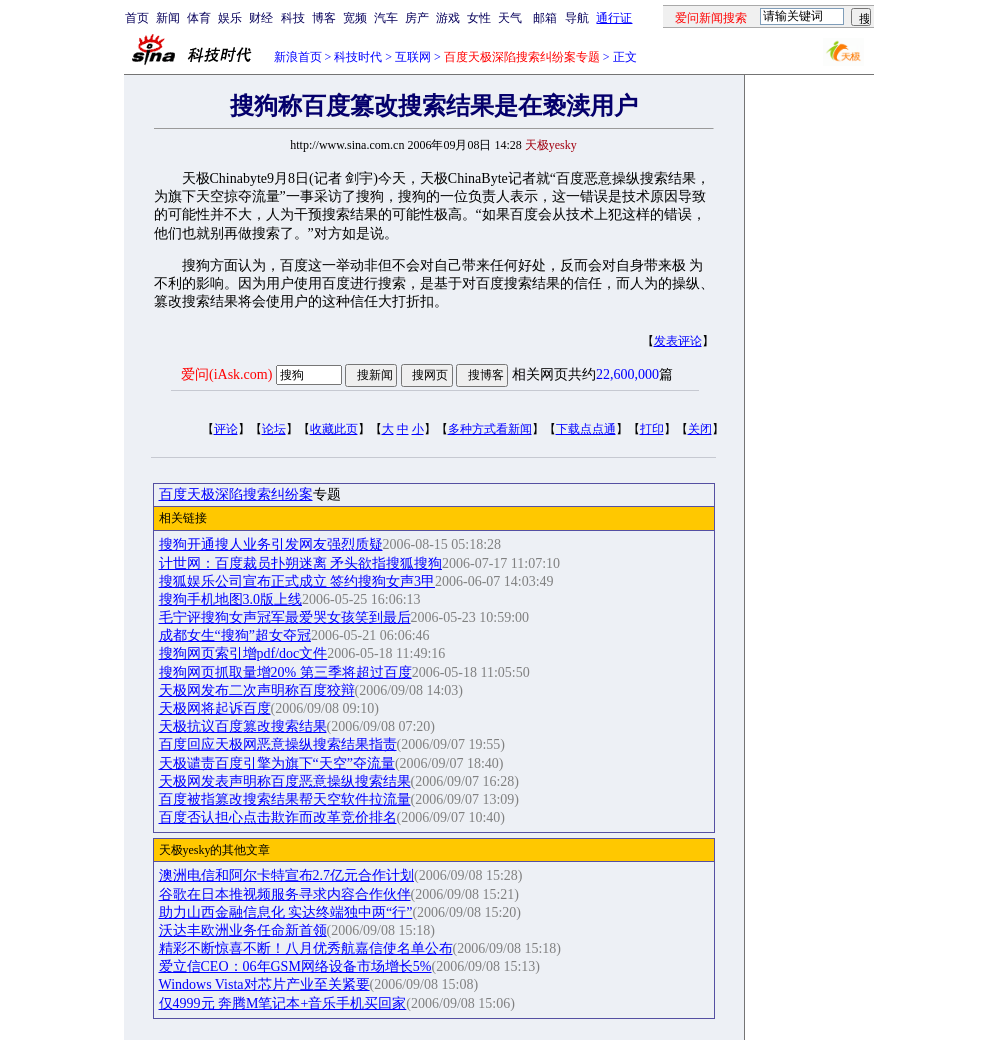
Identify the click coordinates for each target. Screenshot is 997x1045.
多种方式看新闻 (490, 429)
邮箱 (545, 18)
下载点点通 (586, 429)
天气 (510, 18)
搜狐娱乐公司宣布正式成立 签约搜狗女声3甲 (297, 581)
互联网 (413, 57)
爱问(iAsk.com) (226, 374)
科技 (293, 18)
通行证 (614, 18)
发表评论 (678, 341)
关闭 (700, 429)
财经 (261, 18)
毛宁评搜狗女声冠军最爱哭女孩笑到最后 (285, 617)
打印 (652, 429)
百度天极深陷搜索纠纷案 (236, 494)
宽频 (355, 18)
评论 (226, 429)
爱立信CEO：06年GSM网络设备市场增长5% (295, 966)
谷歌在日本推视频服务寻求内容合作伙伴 (285, 894)
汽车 (386, 18)
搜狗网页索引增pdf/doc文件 (243, 653)
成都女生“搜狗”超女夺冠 (235, 635)
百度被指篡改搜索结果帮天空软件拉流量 (285, 799)
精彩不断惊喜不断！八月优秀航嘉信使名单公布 (306, 948)
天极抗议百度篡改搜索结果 (243, 726)
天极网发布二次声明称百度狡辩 (257, 690)
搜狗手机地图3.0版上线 (231, 599)
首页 (137, 18)
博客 (324, 18)
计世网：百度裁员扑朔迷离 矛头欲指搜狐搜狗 (301, 563)
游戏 (448, 18)
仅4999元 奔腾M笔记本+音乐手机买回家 (283, 1003)
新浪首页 (298, 57)
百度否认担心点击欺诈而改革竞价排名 (278, 817)
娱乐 (230, 18)
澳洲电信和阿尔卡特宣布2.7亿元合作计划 (287, 875)
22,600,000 (627, 374)
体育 (199, 18)
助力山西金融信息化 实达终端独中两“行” (286, 912)
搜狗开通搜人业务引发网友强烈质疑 (271, 544)
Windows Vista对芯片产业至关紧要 (264, 984)
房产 (417, 18)
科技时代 (358, 57)
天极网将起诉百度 (215, 708)
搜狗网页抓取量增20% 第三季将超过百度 (285, 672)
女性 (479, 18)
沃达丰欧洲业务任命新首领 (243, 930)
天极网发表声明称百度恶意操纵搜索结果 (285, 781)
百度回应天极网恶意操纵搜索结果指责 (278, 744)
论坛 (274, 429)
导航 (577, 18)
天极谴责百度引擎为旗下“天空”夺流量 (277, 763)
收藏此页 (334, 429)
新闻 (168, 18)
